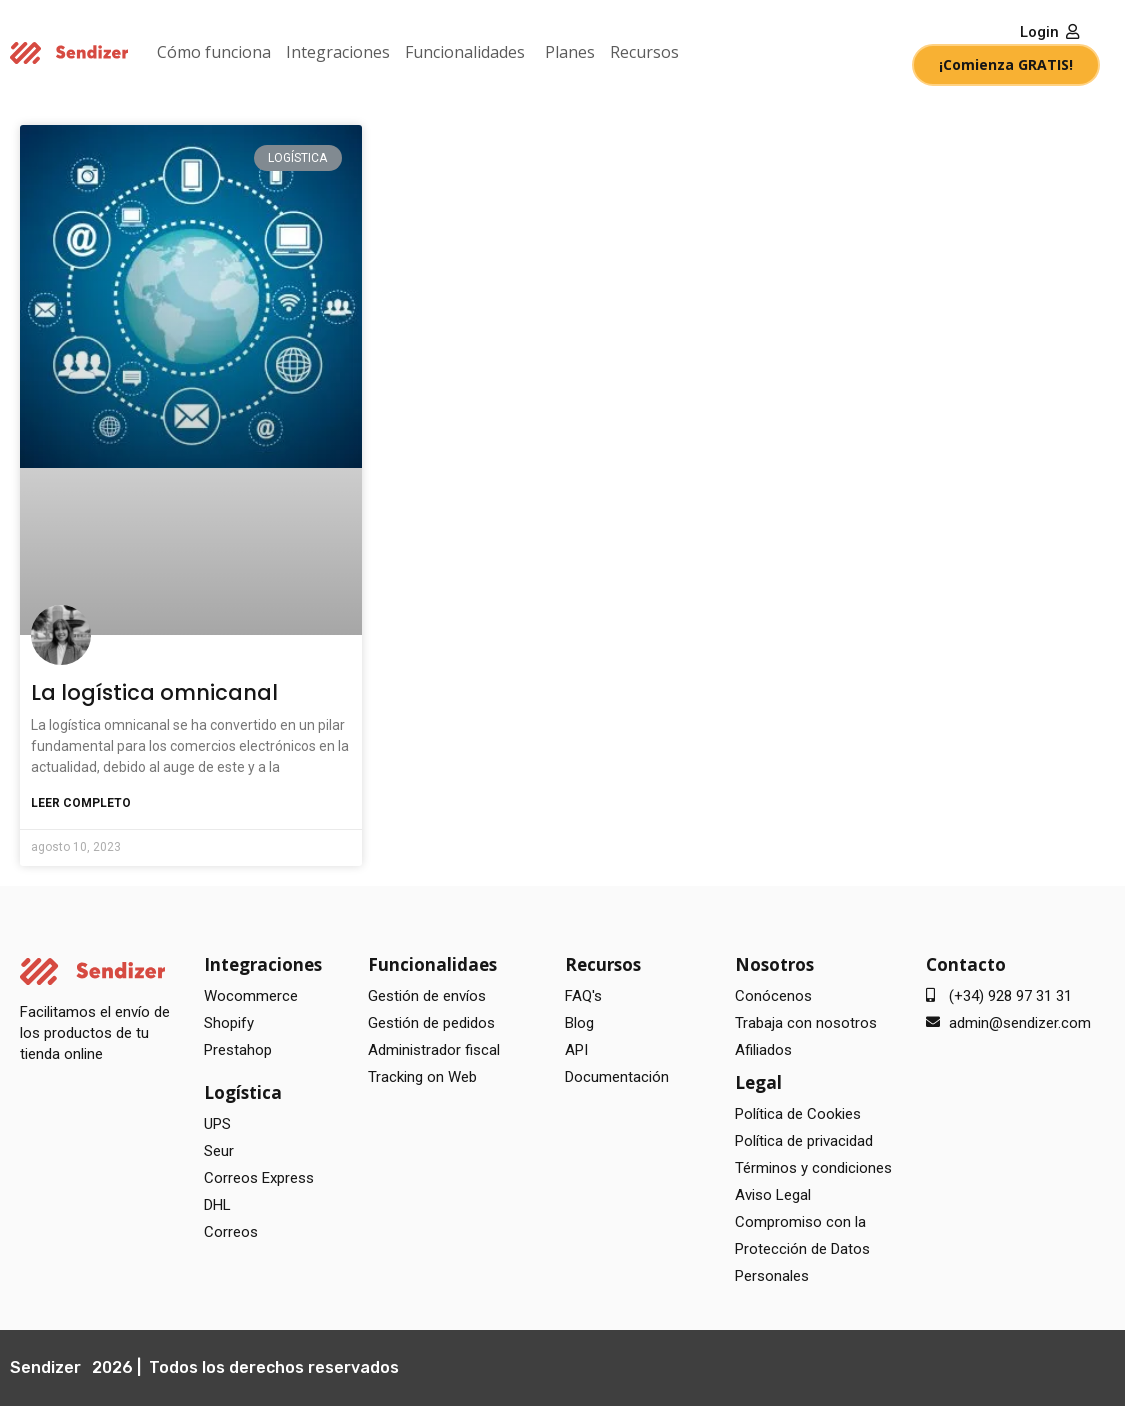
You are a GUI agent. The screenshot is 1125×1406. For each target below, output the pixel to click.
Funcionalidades (465, 52)
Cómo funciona (214, 52)
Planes (570, 52)
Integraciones (338, 52)
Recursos (644, 52)
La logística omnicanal (154, 692)
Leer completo (81, 803)
